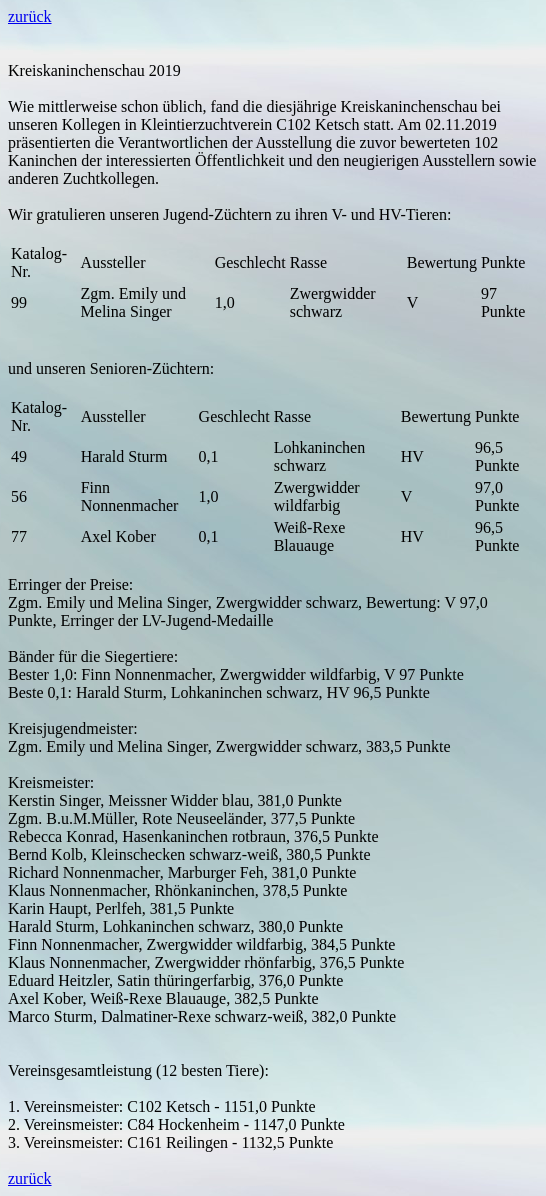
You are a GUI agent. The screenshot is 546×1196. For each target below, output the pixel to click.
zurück (30, 16)
